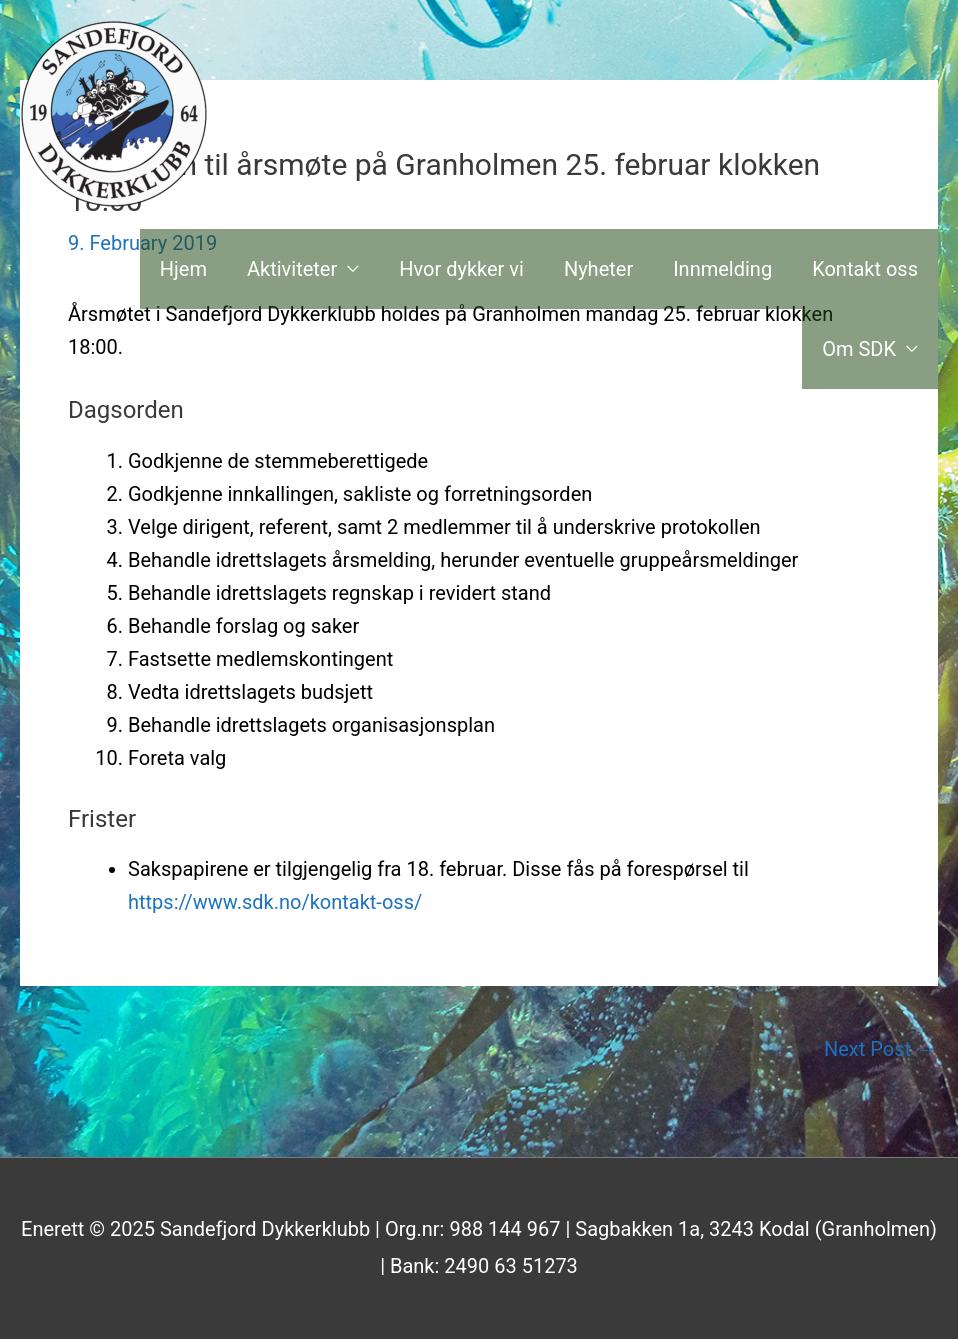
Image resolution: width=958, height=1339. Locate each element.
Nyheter (598, 269)
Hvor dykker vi (461, 269)
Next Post (880, 1049)
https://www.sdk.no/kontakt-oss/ (275, 902)
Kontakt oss (865, 269)
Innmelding (722, 269)
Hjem (183, 269)
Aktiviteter (292, 269)
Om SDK (859, 349)
